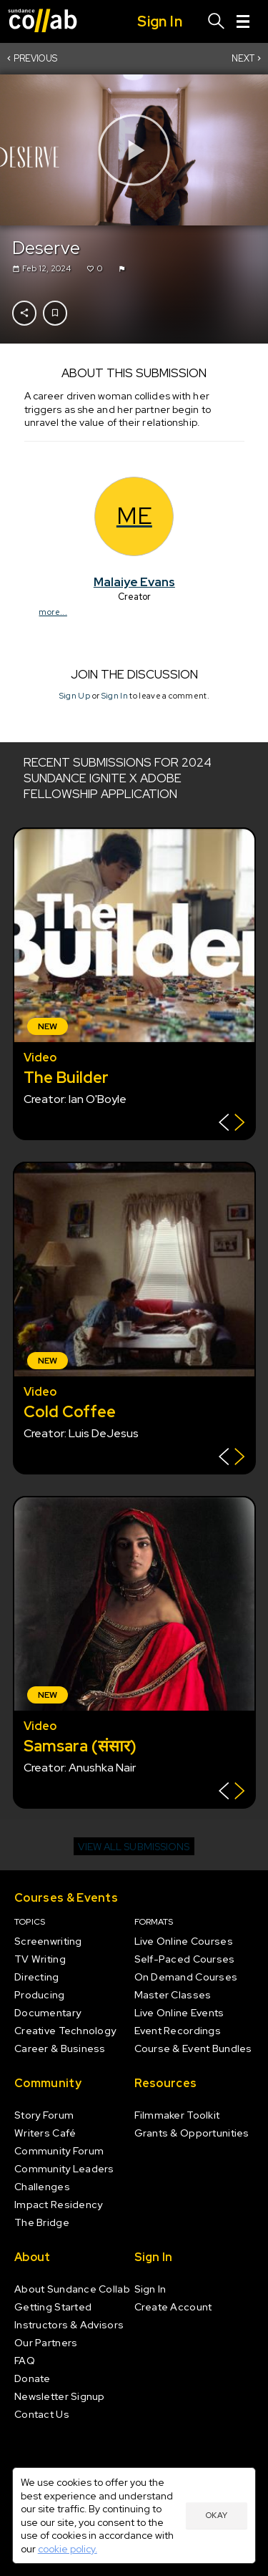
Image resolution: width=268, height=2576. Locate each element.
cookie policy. (67, 2548)
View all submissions (133, 1846)
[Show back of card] (232, 1124)
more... (52, 611)
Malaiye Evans (134, 581)
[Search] (216, 21)
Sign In (114, 696)
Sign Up (74, 696)
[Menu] (243, 21)
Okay (216, 2515)
